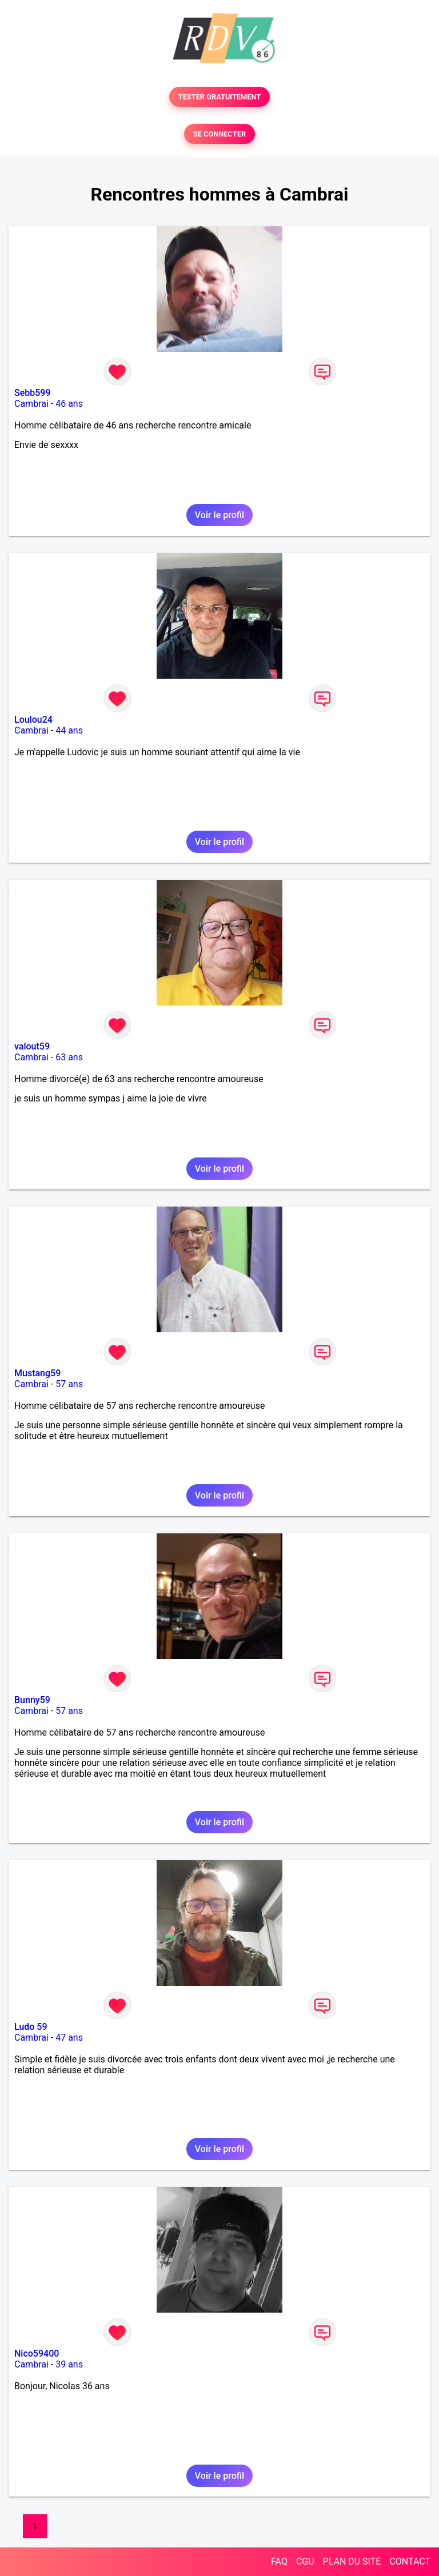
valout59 (32, 1046)
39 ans (69, 2364)
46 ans (69, 403)
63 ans (69, 1057)
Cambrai (31, 403)
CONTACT (409, 2561)
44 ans (69, 730)
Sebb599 (32, 392)
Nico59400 (36, 2353)
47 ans (69, 2037)
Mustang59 (37, 1373)
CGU (305, 2561)
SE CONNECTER (219, 134)
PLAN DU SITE (352, 2561)
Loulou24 (33, 719)
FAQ (279, 2561)
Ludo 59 (30, 2026)
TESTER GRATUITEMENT (219, 97)
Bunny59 (32, 1699)
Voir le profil (219, 515)
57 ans (69, 1384)
